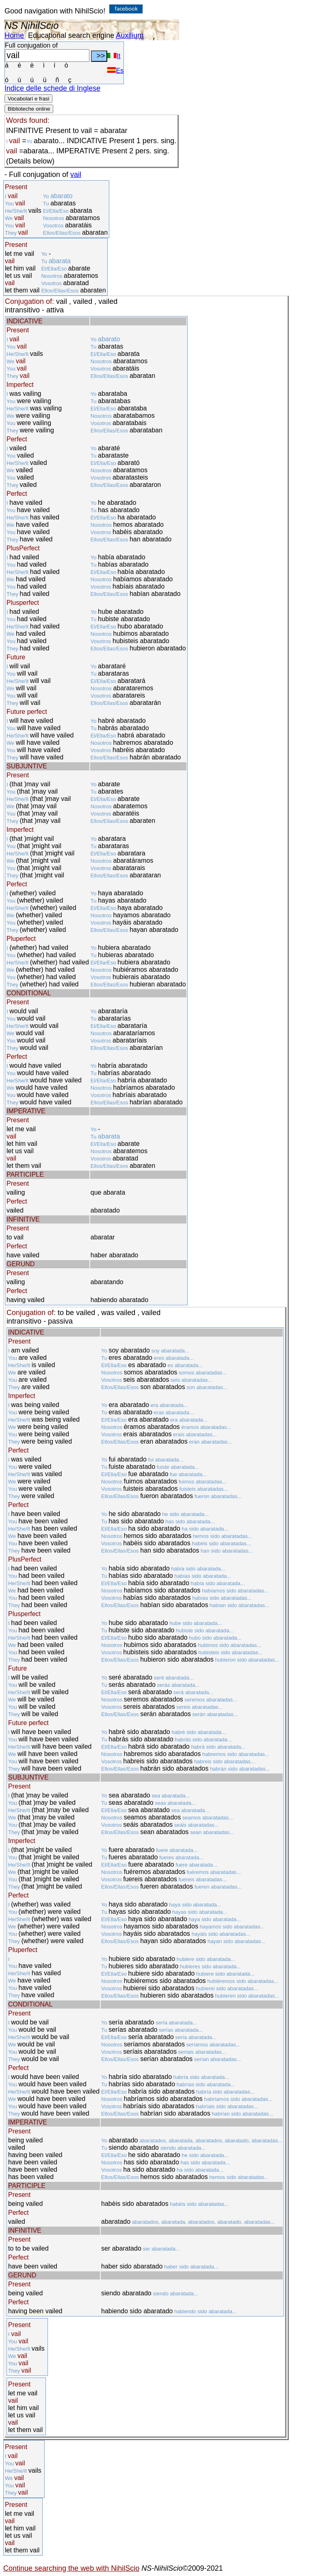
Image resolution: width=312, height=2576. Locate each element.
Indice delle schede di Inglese (52, 88)
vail (75, 174)
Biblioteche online (29, 109)
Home (14, 35)
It (113, 55)
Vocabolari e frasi (28, 99)
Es (115, 70)
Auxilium (129, 35)
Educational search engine (71, 35)
